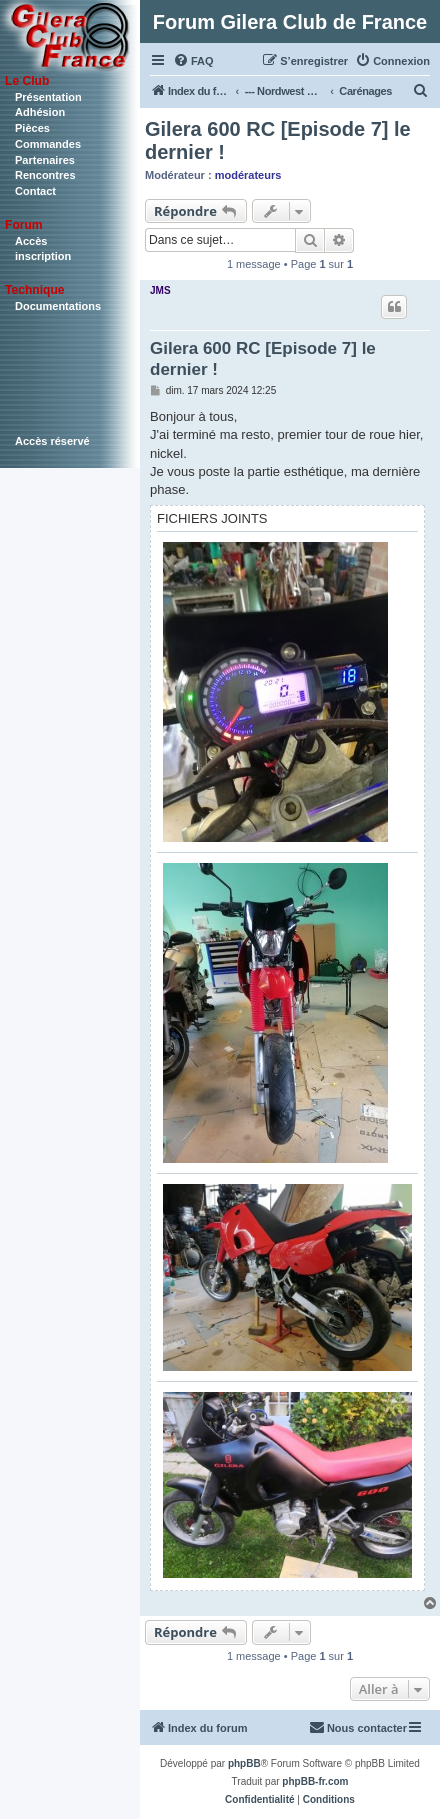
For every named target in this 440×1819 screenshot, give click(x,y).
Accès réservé (52, 441)
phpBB (244, 1763)
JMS (160, 290)
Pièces (32, 128)
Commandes (48, 144)
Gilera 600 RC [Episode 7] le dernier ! (278, 140)
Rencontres (45, 175)
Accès (31, 241)
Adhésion (40, 112)
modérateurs (248, 175)
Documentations (58, 306)
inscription (43, 256)
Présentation (48, 97)
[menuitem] (193, 61)
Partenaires (45, 160)
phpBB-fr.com (315, 1781)
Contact (35, 191)
